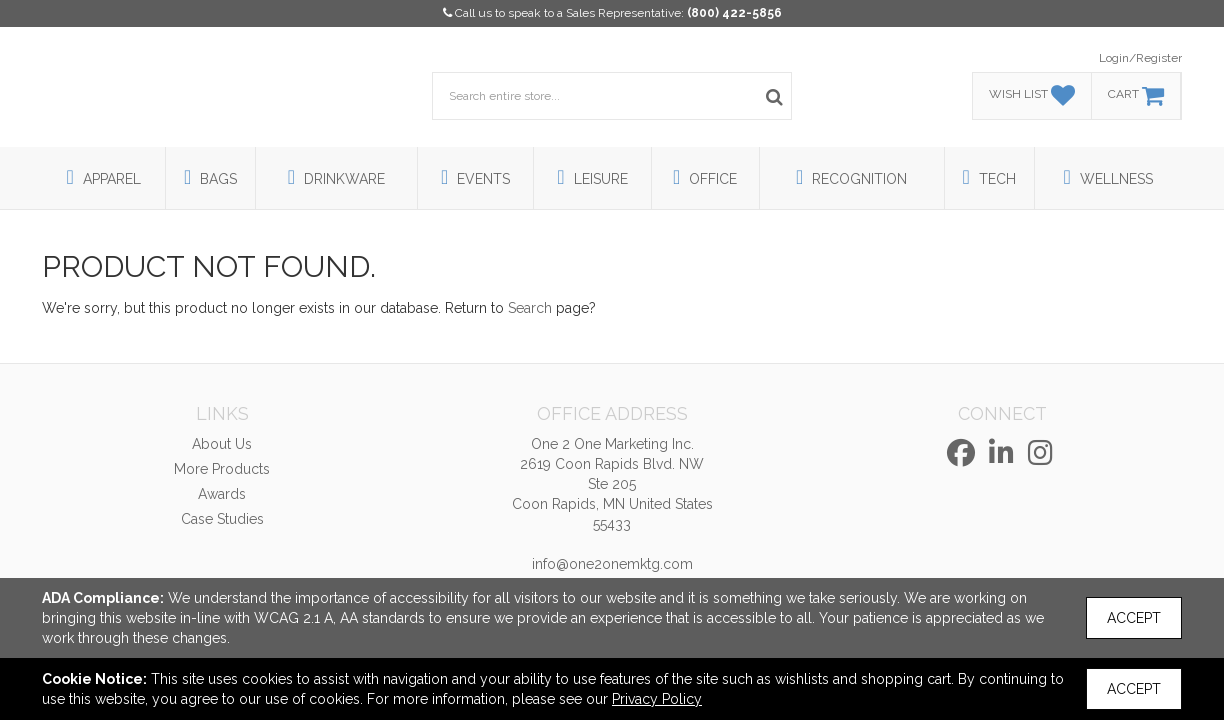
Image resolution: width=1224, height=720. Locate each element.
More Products (222, 469)
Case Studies (222, 519)
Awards (222, 494)
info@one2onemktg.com (612, 564)
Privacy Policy (657, 699)
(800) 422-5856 (734, 13)
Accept (1134, 618)
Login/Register (1140, 58)
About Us (222, 444)
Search (530, 308)
